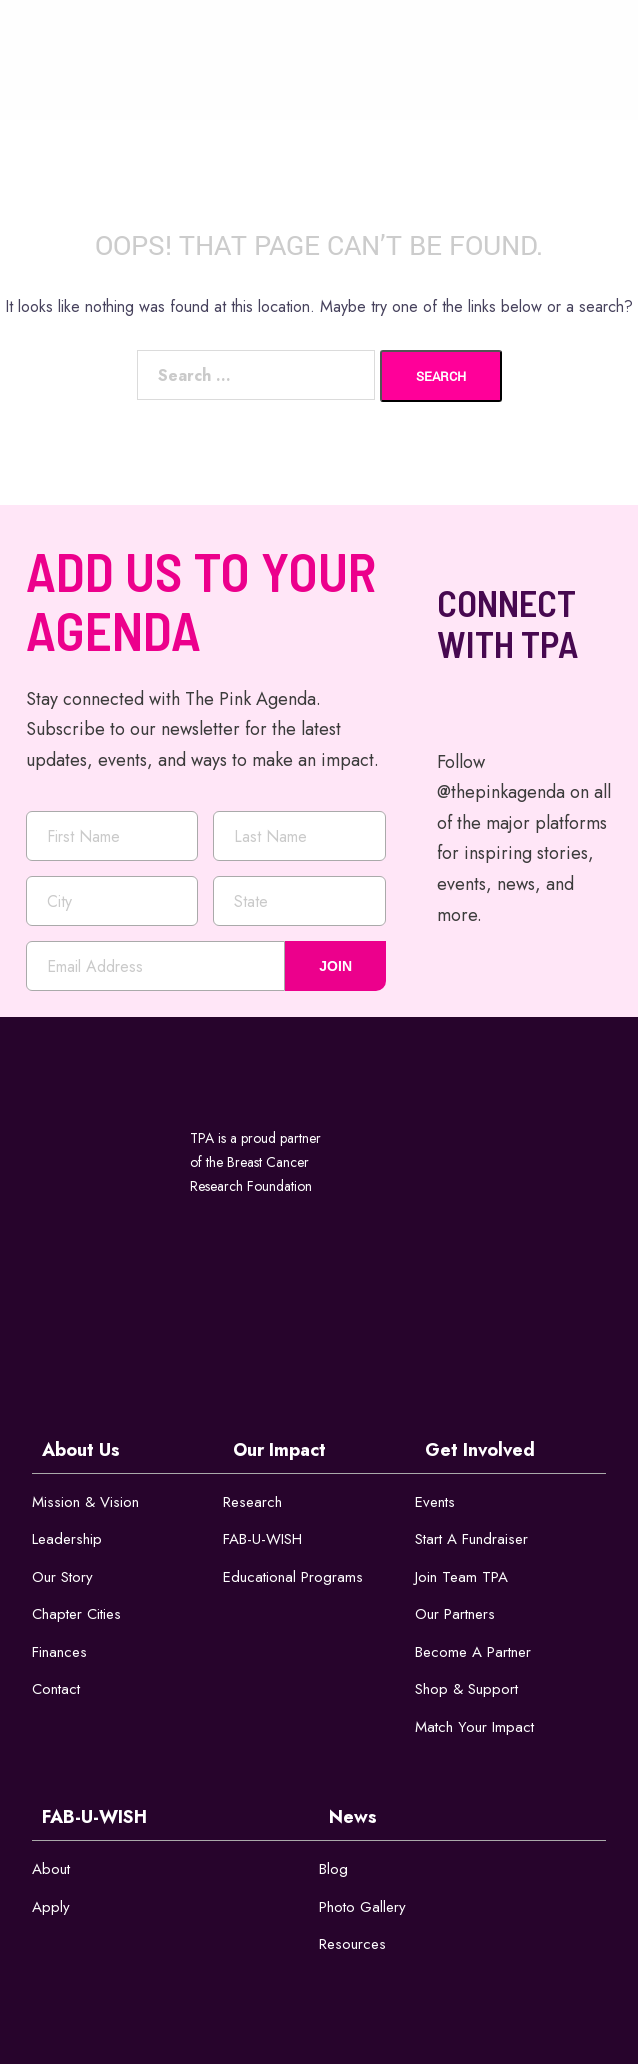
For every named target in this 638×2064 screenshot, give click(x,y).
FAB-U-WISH (262, 1539)
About (51, 1869)
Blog (333, 1869)
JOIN (335, 966)
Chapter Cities (76, 1614)
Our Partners (455, 1614)
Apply (51, 1907)
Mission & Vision (85, 1502)
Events (435, 1502)
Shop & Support (466, 1689)
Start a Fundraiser (471, 1539)
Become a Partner (473, 1652)
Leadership (67, 1539)
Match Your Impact (474, 1727)
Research (252, 1502)
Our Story (62, 1577)
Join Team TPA (461, 1577)
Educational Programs (293, 1577)
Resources (352, 1944)
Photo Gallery (362, 1907)
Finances (59, 1652)
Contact (56, 1689)
